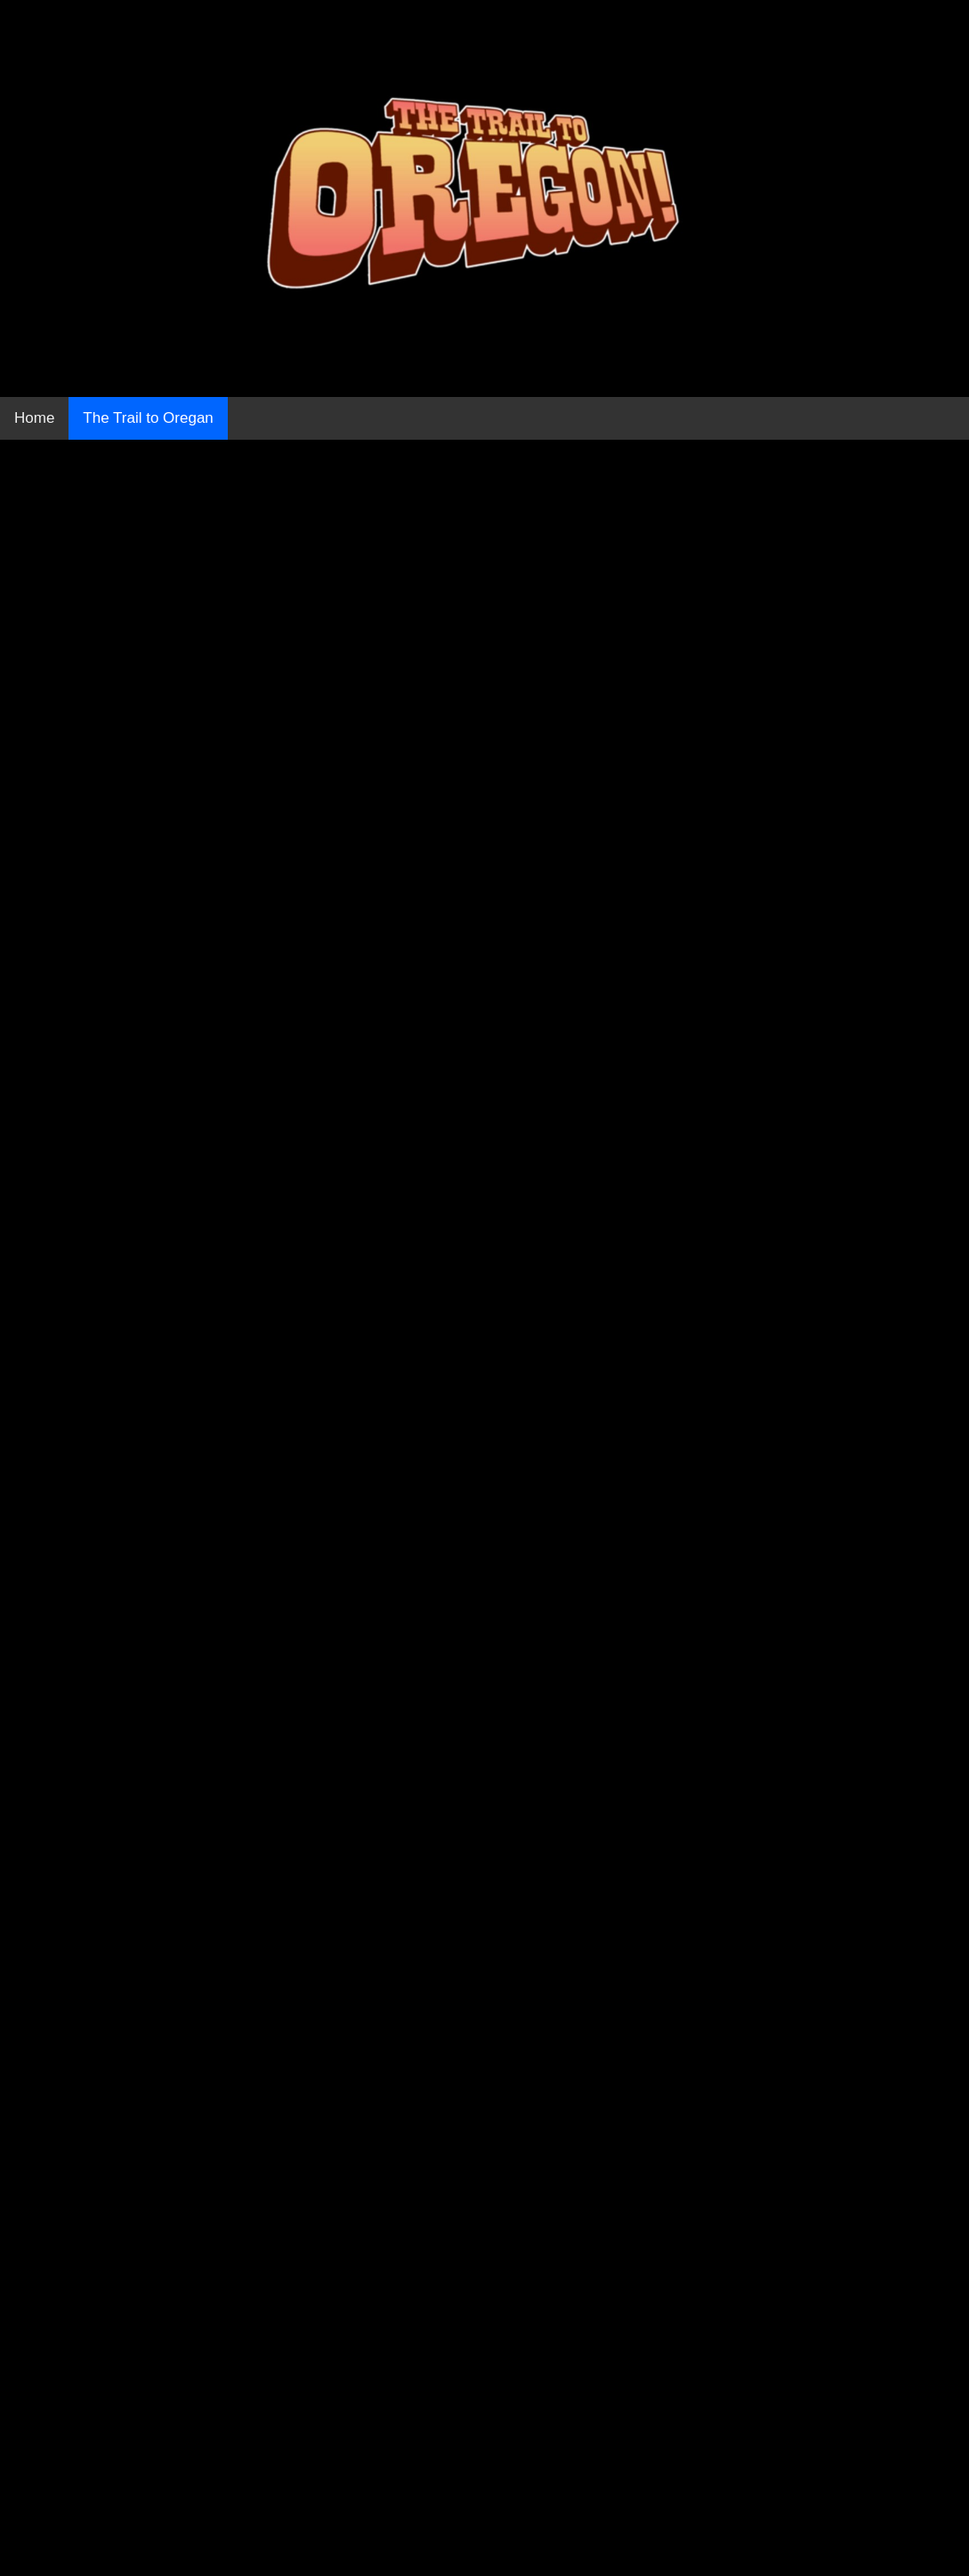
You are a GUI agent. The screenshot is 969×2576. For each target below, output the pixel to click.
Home (34, 417)
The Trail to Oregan (148, 417)
